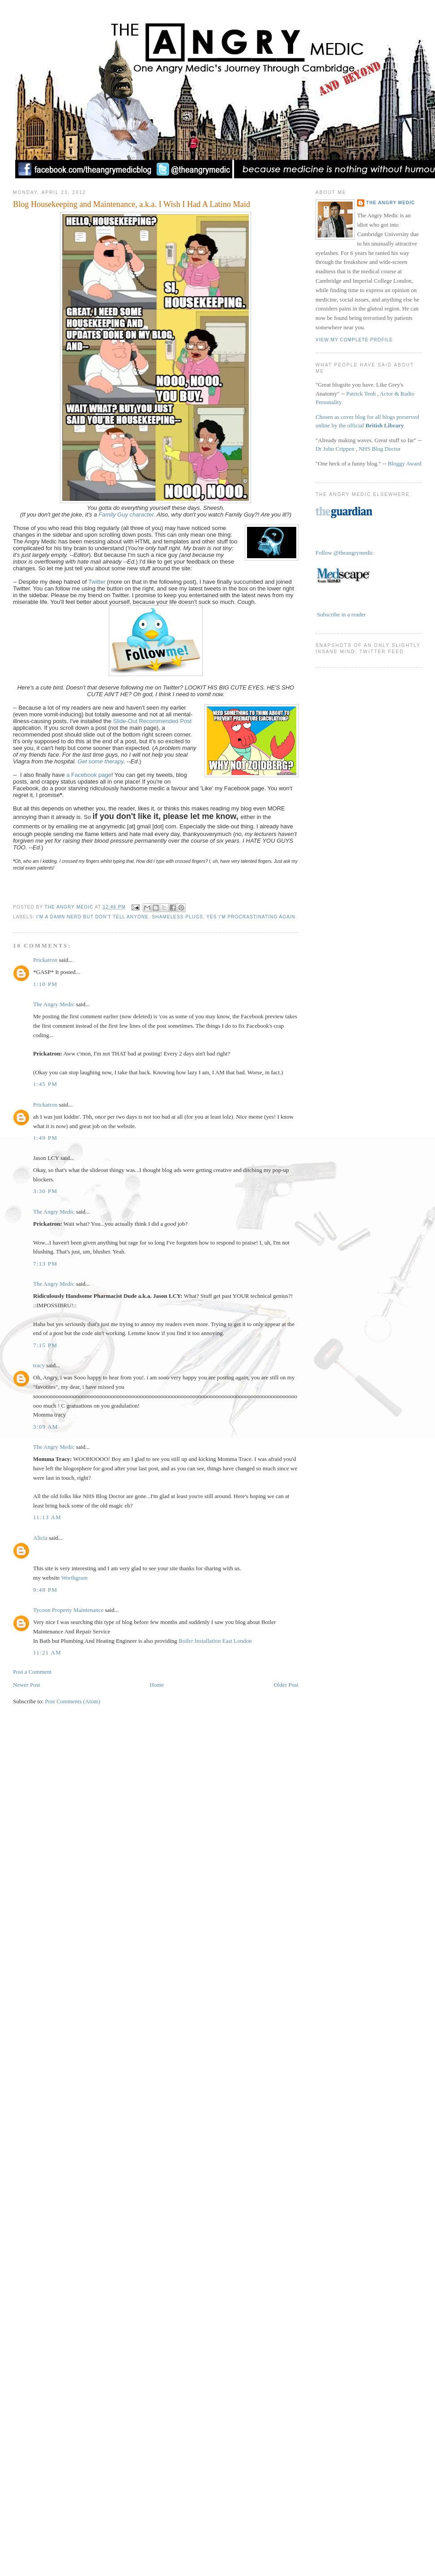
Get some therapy (100, 761)
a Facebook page (88, 774)
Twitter (97, 581)
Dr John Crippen (335, 448)
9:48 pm (45, 1589)
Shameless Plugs (177, 916)
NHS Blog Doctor (379, 448)
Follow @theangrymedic (344, 552)
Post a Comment (32, 1671)
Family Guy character (126, 514)
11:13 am (47, 1517)
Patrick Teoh (361, 393)
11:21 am (47, 1652)
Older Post (286, 1684)
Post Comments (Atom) (73, 1701)
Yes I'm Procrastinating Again (250, 916)
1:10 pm (45, 984)
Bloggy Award (404, 463)
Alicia (40, 1537)
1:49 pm (45, 1137)
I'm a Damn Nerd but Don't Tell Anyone (92, 916)
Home (157, 1684)
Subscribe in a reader (341, 614)
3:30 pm (45, 1191)
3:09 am (45, 1426)
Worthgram (74, 1577)
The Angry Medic (70, 907)
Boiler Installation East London (215, 1640)
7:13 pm (45, 1263)
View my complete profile (354, 339)
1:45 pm (45, 1084)
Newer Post (26, 1684)
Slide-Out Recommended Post (152, 721)
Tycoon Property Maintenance (68, 1610)
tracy (39, 1365)
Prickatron (45, 959)
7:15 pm (45, 1345)
